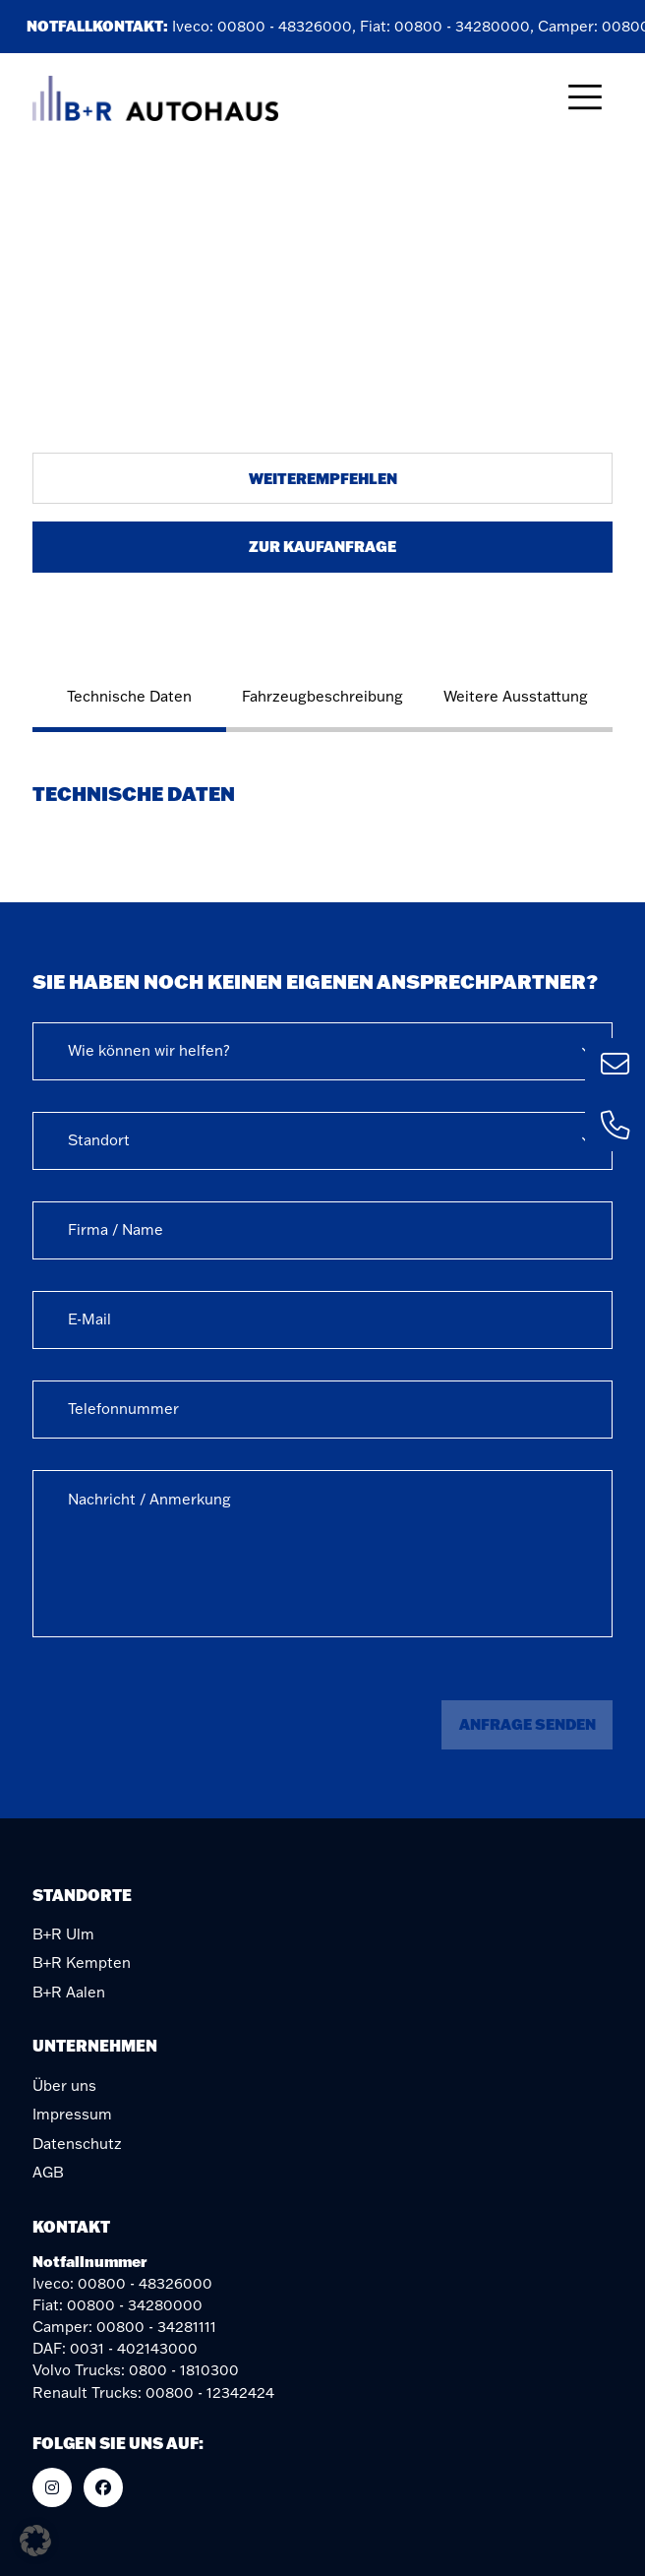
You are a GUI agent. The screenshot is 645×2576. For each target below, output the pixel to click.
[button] (35, 2540)
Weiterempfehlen (323, 478)
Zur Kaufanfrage (322, 546)
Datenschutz (77, 2143)
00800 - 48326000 (287, 26)
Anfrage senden (527, 1724)
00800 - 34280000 (465, 26)
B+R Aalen (68, 1992)
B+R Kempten (81, 1962)
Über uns (64, 2085)
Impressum (72, 2114)
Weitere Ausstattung (515, 696)
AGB (48, 2172)
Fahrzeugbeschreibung (322, 696)
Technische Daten (129, 696)
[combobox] (322, 1051)
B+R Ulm (63, 1934)
